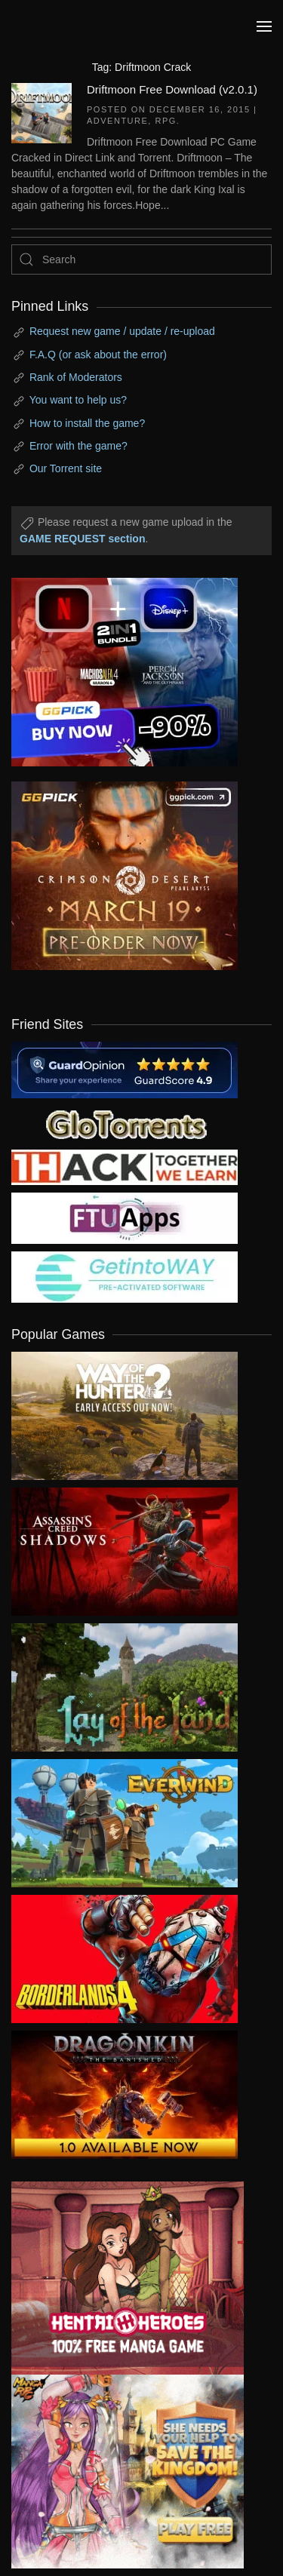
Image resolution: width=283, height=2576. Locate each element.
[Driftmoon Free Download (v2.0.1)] (41, 112)
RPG (165, 120)
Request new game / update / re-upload (122, 331)
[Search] (141, 259)
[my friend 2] (124, 1122)
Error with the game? (78, 446)
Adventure (117, 120)
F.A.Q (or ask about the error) (98, 354)
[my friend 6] (124, 1217)
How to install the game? (87, 423)
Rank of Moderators (75, 377)
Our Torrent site (65, 468)
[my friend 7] (124, 1276)
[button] (264, 26)
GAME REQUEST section (82, 539)
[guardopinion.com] (124, 1069)
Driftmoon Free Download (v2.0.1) (172, 89)
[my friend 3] (124, 1166)
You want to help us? (78, 400)
